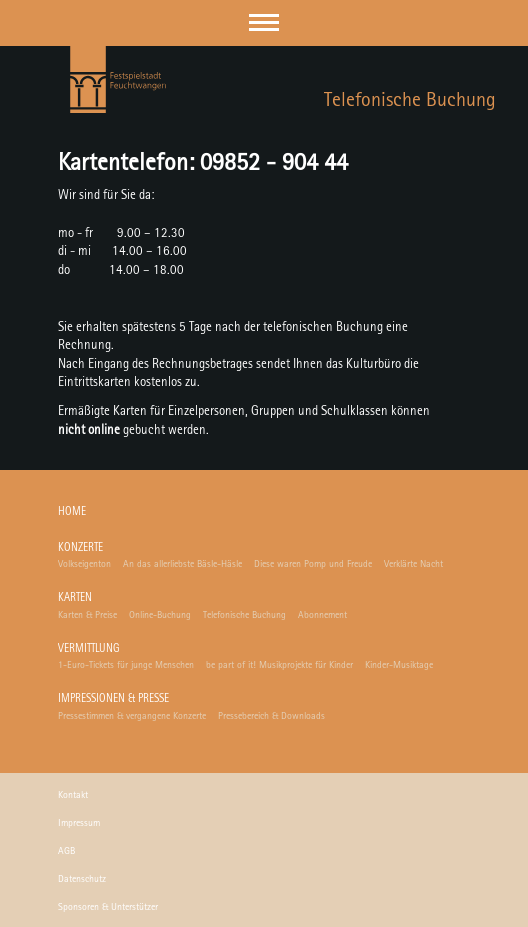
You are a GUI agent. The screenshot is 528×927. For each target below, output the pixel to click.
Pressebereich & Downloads (271, 716)
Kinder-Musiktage (399, 665)
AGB (66, 851)
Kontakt (73, 795)
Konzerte (80, 548)
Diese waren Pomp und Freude (313, 564)
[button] (264, 22)
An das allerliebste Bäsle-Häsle (182, 564)
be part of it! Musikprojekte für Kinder (279, 665)
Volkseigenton (84, 564)
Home (72, 512)
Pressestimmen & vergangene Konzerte (132, 716)
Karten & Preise (87, 615)
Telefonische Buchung (244, 615)
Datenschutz (82, 879)
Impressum (79, 823)
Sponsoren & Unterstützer (108, 907)
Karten (75, 598)
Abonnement (322, 615)
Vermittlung (89, 649)
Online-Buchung (160, 615)
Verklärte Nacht (413, 564)
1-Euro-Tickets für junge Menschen (126, 665)
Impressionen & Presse (113, 699)
